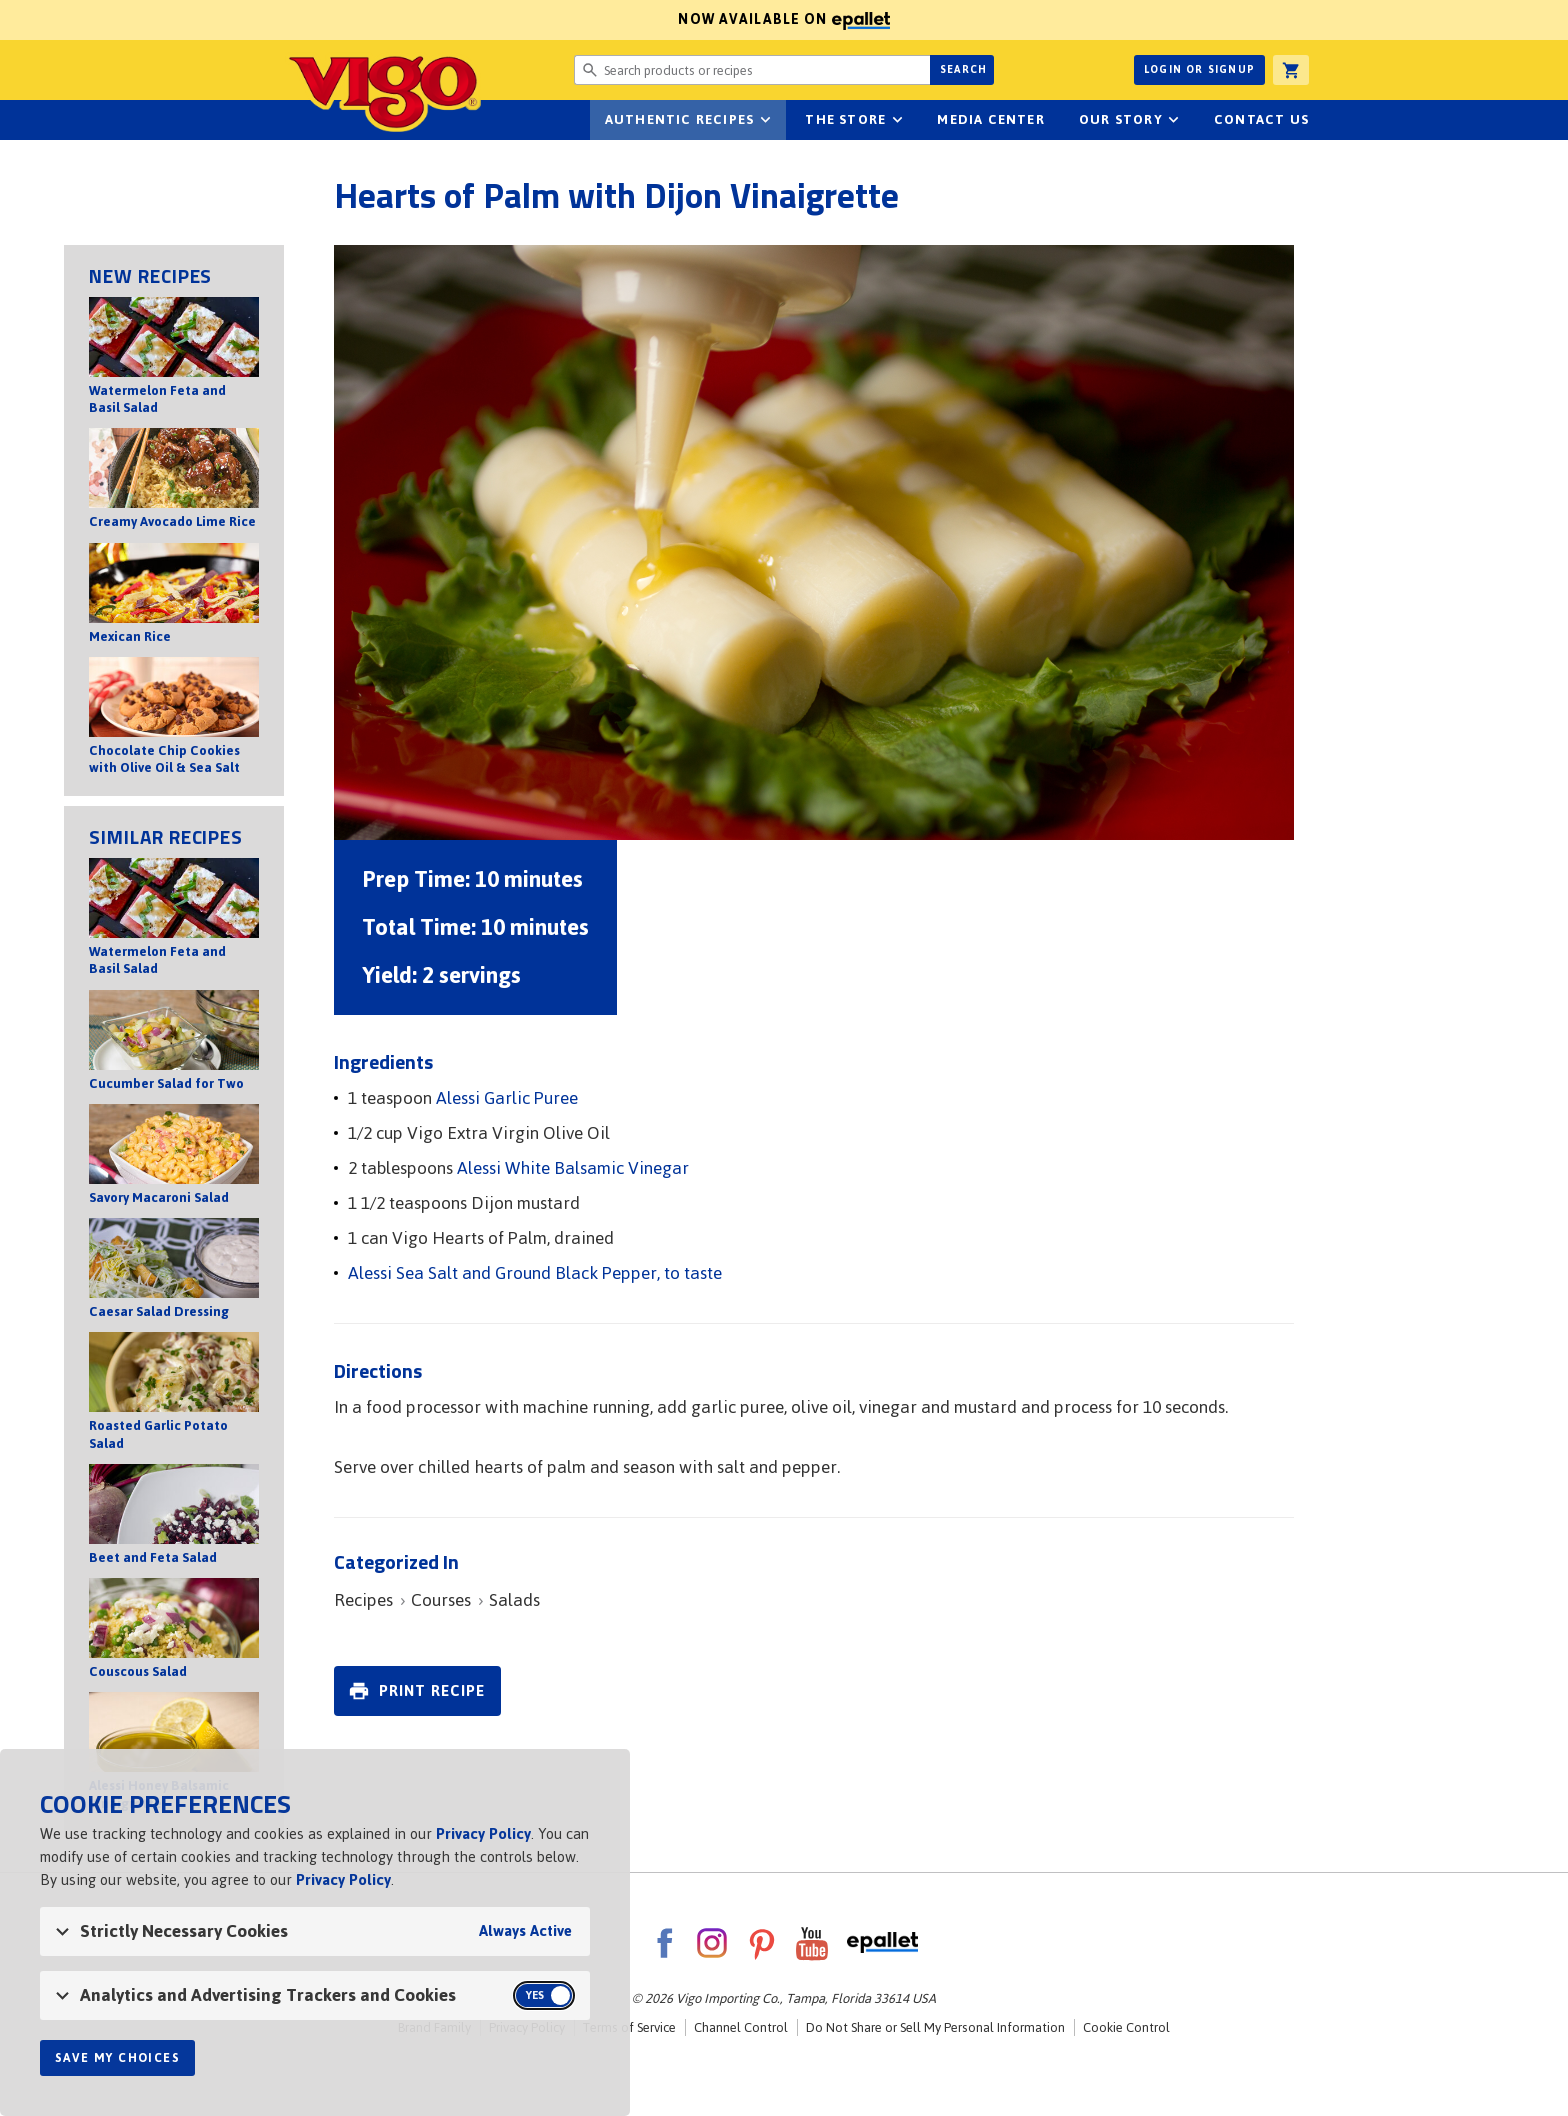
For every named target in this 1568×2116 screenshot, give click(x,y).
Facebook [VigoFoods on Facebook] (664, 1943)
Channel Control (741, 2027)
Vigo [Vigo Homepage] (357, 92)
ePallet (882, 1943)
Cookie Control (1126, 2027)
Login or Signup (1199, 69)
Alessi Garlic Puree (507, 1098)
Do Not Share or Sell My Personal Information (935, 2027)
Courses (441, 1600)
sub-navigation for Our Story (1174, 120)
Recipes (363, 1600)
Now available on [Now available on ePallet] (445, 19)
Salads (514, 1600)
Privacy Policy (483, 1833)
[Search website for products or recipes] (752, 70)
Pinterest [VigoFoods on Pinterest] (762, 1943)
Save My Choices (117, 2058)
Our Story (1121, 119)
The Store (845, 119)
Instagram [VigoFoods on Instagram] (712, 1943)
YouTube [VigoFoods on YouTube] (812, 1943)
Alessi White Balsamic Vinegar (573, 1168)
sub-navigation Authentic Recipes (765, 120)
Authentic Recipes (679, 119)
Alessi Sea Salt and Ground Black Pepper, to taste (535, 1273)
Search (963, 69)
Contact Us (1261, 119)
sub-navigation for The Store (897, 120)
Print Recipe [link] (432, 1690)
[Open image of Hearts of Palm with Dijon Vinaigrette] (814, 542)
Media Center (990, 119)
